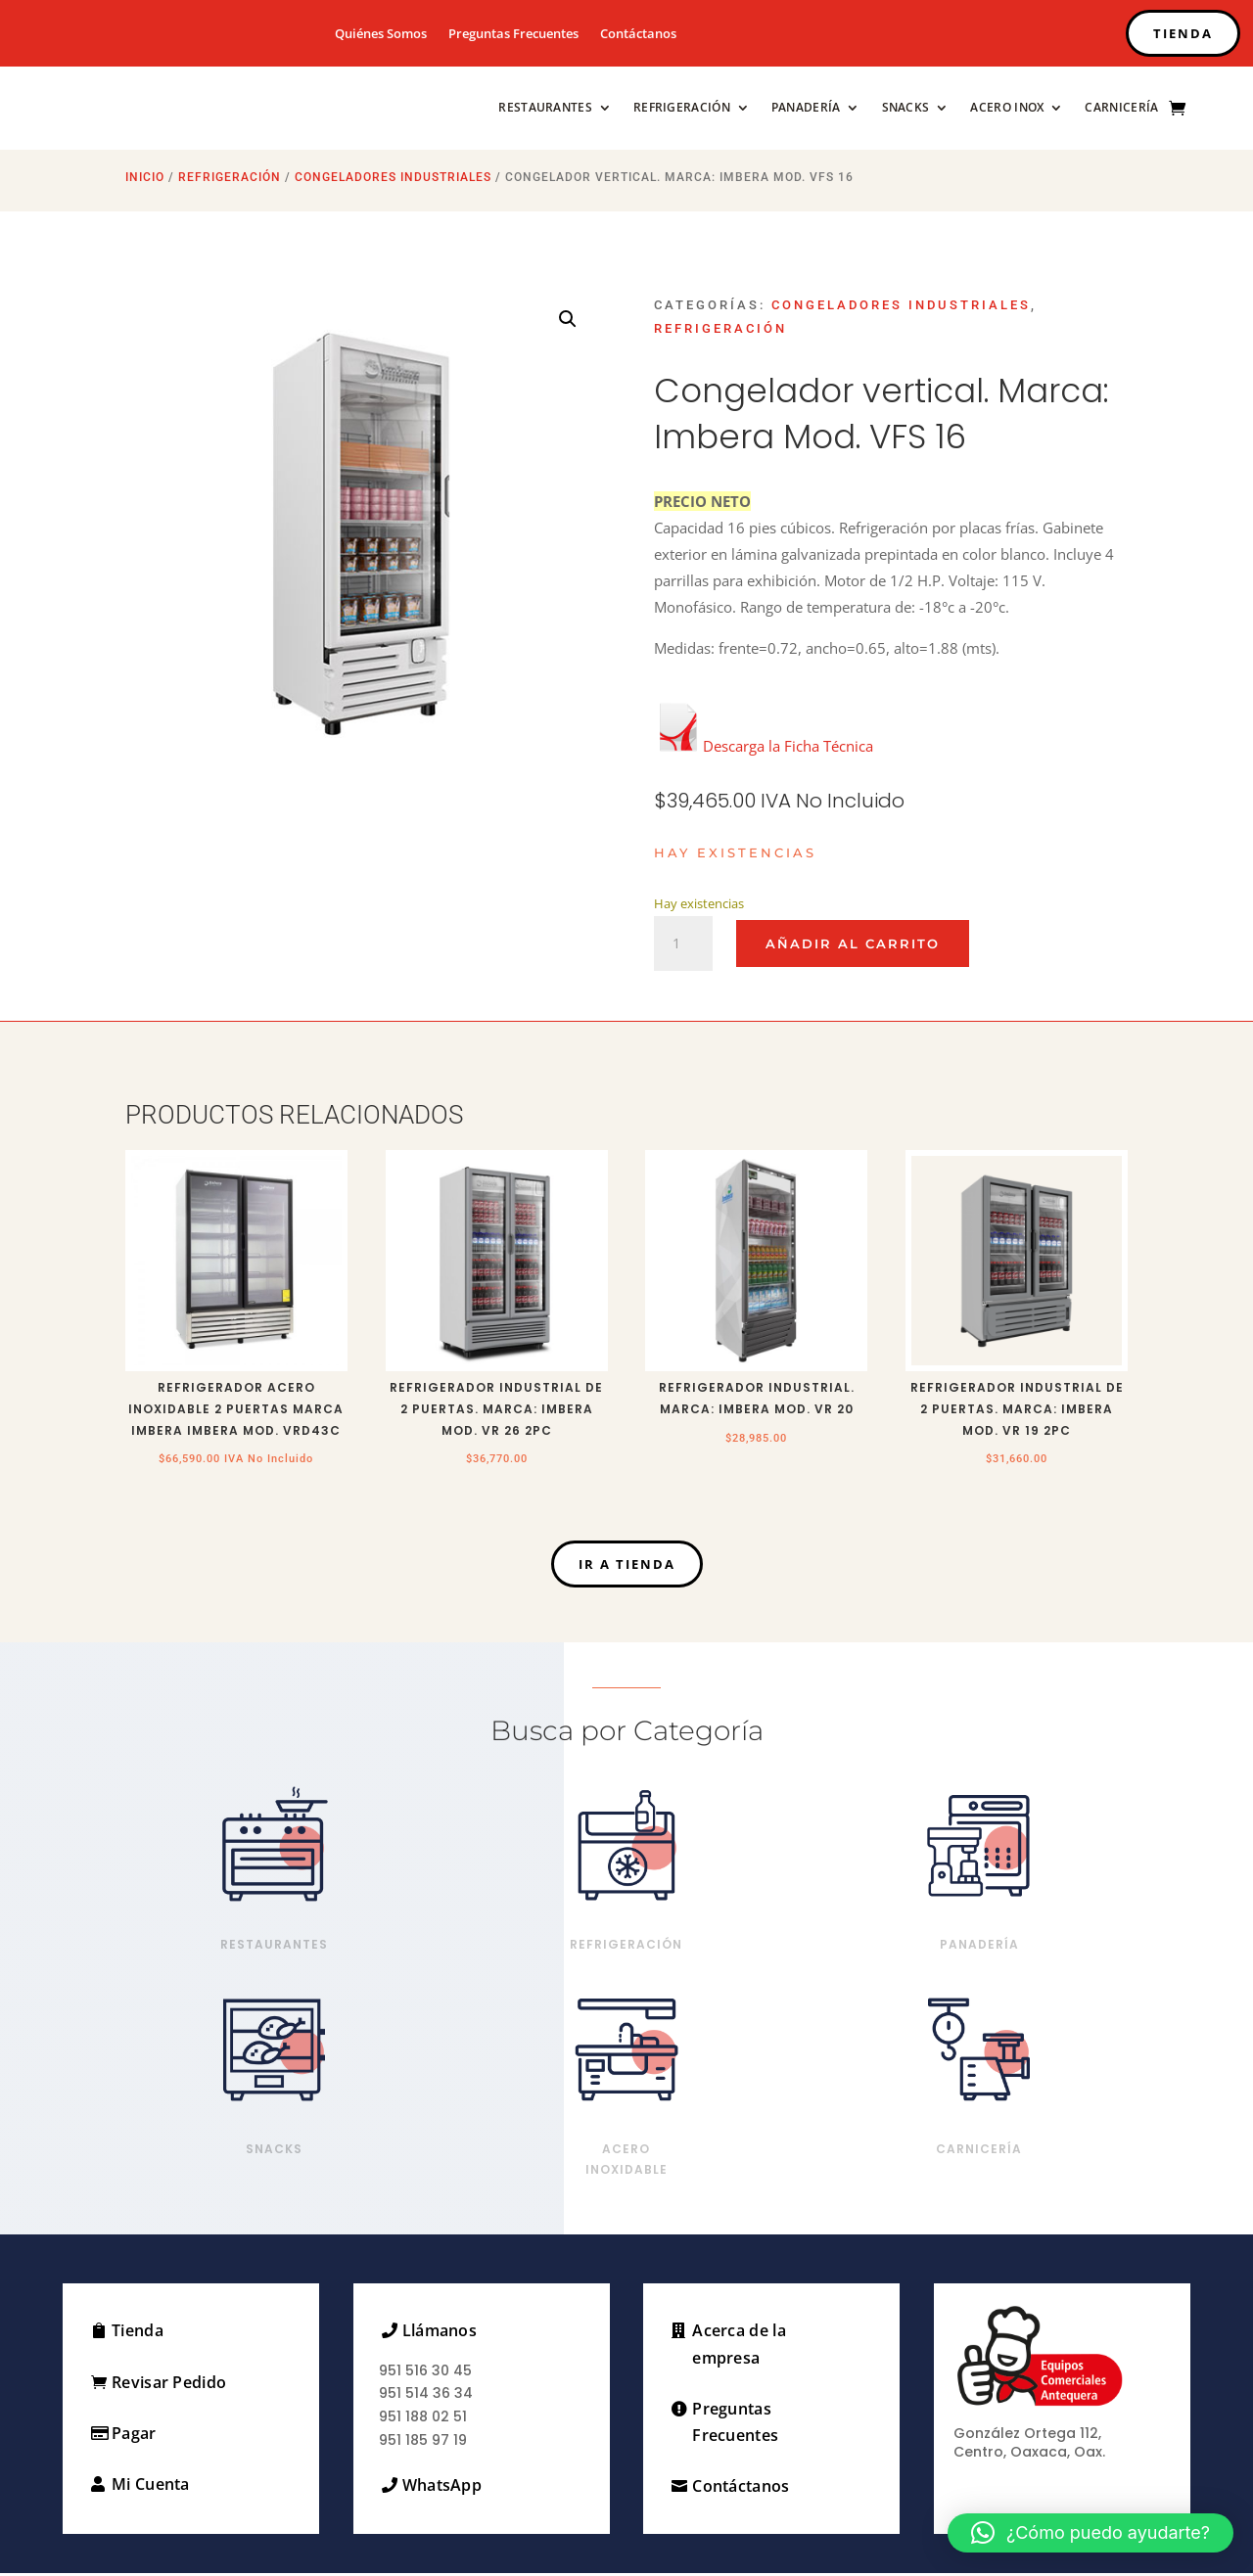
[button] (567, 322)
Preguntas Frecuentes (513, 34)
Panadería (806, 107)
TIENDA (1183, 33)
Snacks (906, 107)
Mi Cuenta (151, 2487)
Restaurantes (545, 107)
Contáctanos (638, 34)
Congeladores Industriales (393, 180)
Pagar (134, 2436)
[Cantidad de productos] (683, 946)
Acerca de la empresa (739, 2346)
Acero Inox (1007, 107)
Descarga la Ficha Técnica (763, 749)
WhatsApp (442, 2488)
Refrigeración (681, 107)
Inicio (144, 180)
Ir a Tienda (627, 1567)
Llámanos (439, 2333)
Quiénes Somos (381, 34)
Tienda (137, 2333)
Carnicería (1121, 107)
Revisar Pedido (169, 2385)
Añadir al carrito (853, 946)
